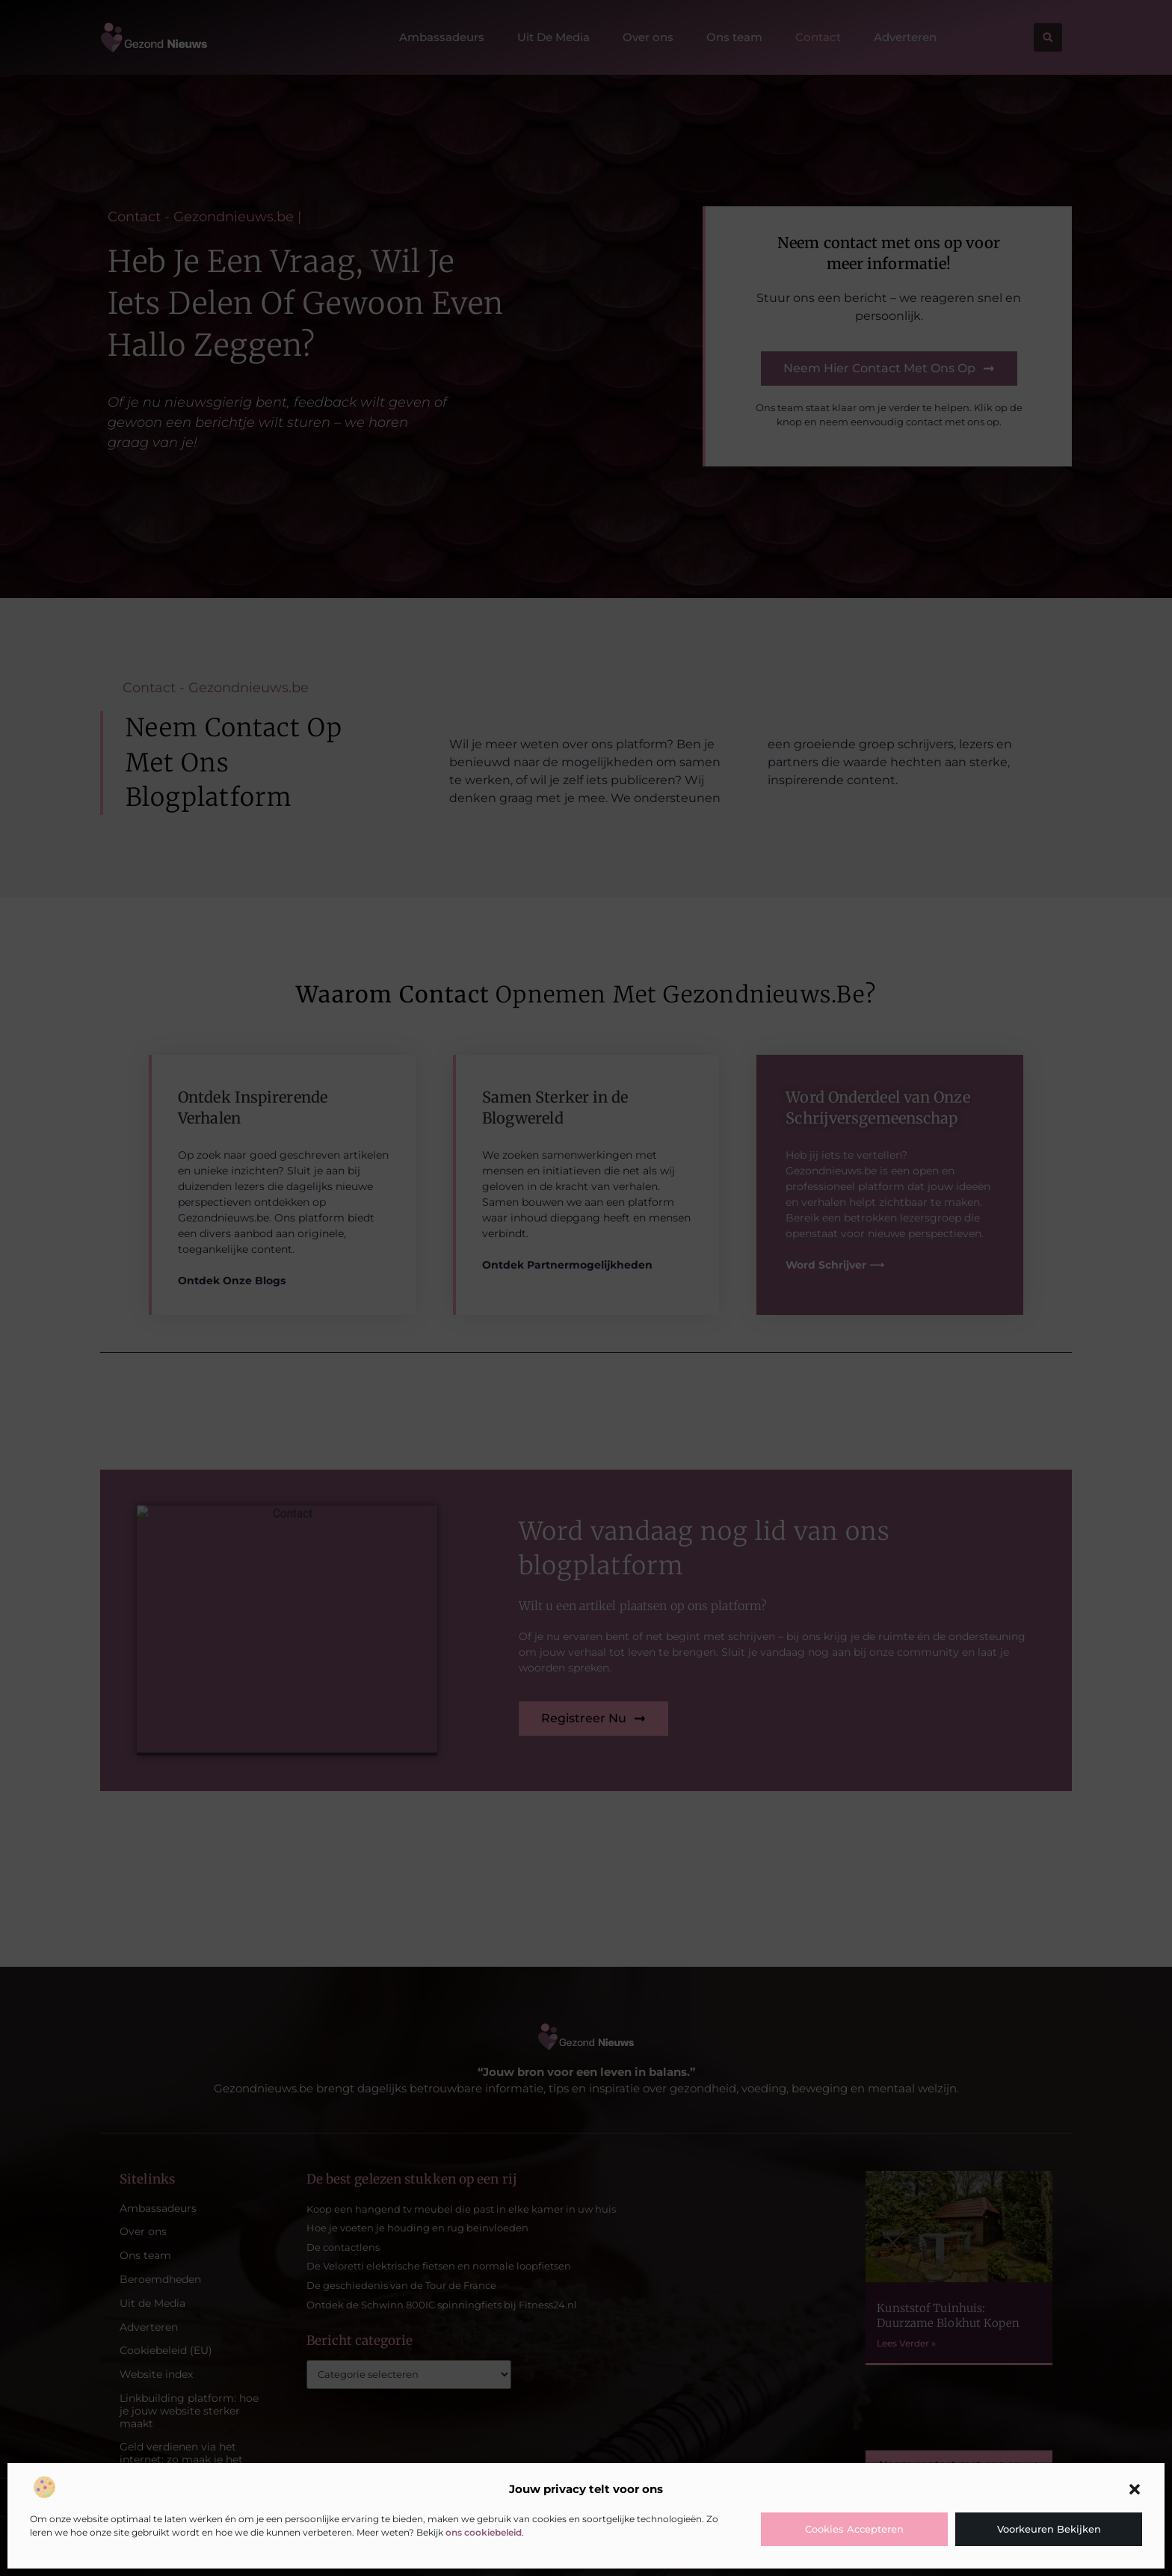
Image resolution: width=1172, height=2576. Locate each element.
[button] (1134, 2489)
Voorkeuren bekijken (1049, 2529)
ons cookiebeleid (483, 2532)
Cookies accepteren (854, 2529)
